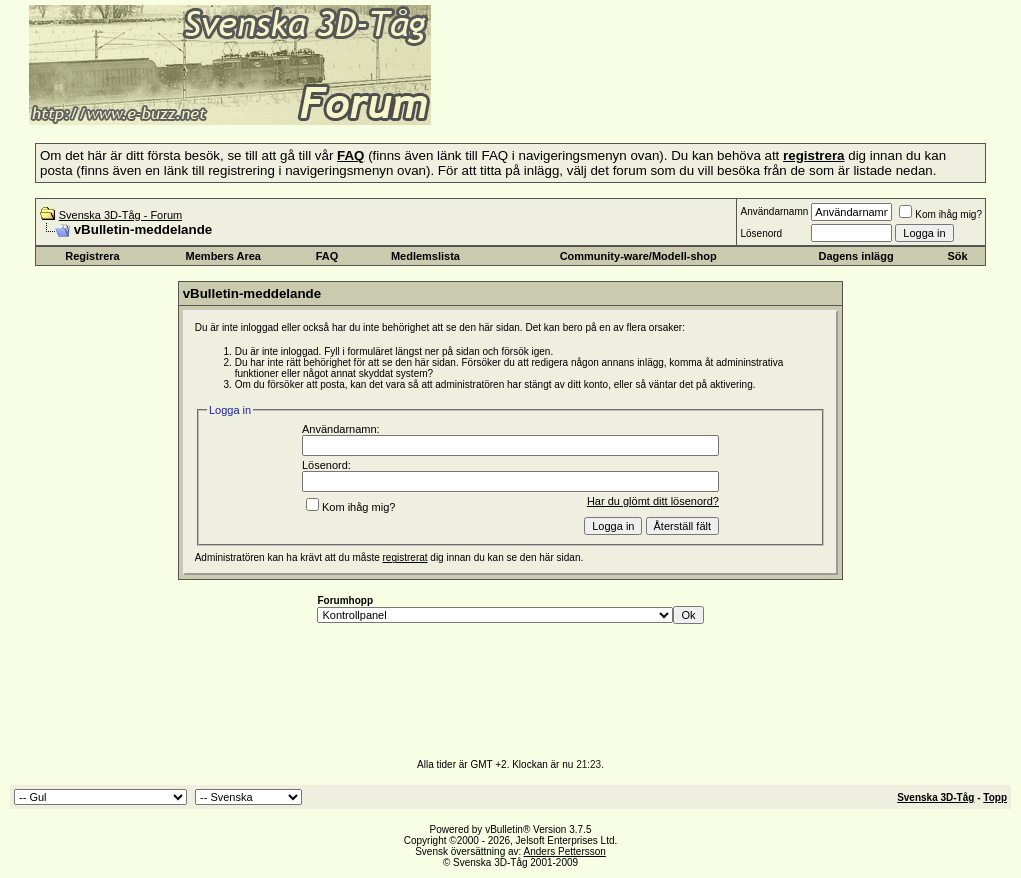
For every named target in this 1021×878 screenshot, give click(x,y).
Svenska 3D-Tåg (935, 797)
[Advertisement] (676, 95)
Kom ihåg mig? (940, 214)
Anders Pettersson (565, 851)
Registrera (92, 256)
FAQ (327, 256)
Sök (958, 256)
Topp (995, 797)
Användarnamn (774, 211)
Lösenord (761, 233)
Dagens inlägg (855, 256)
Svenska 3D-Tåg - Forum (120, 215)
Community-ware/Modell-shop (638, 256)
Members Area (223, 256)
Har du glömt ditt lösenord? (653, 501)
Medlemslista (425, 256)
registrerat (405, 557)
